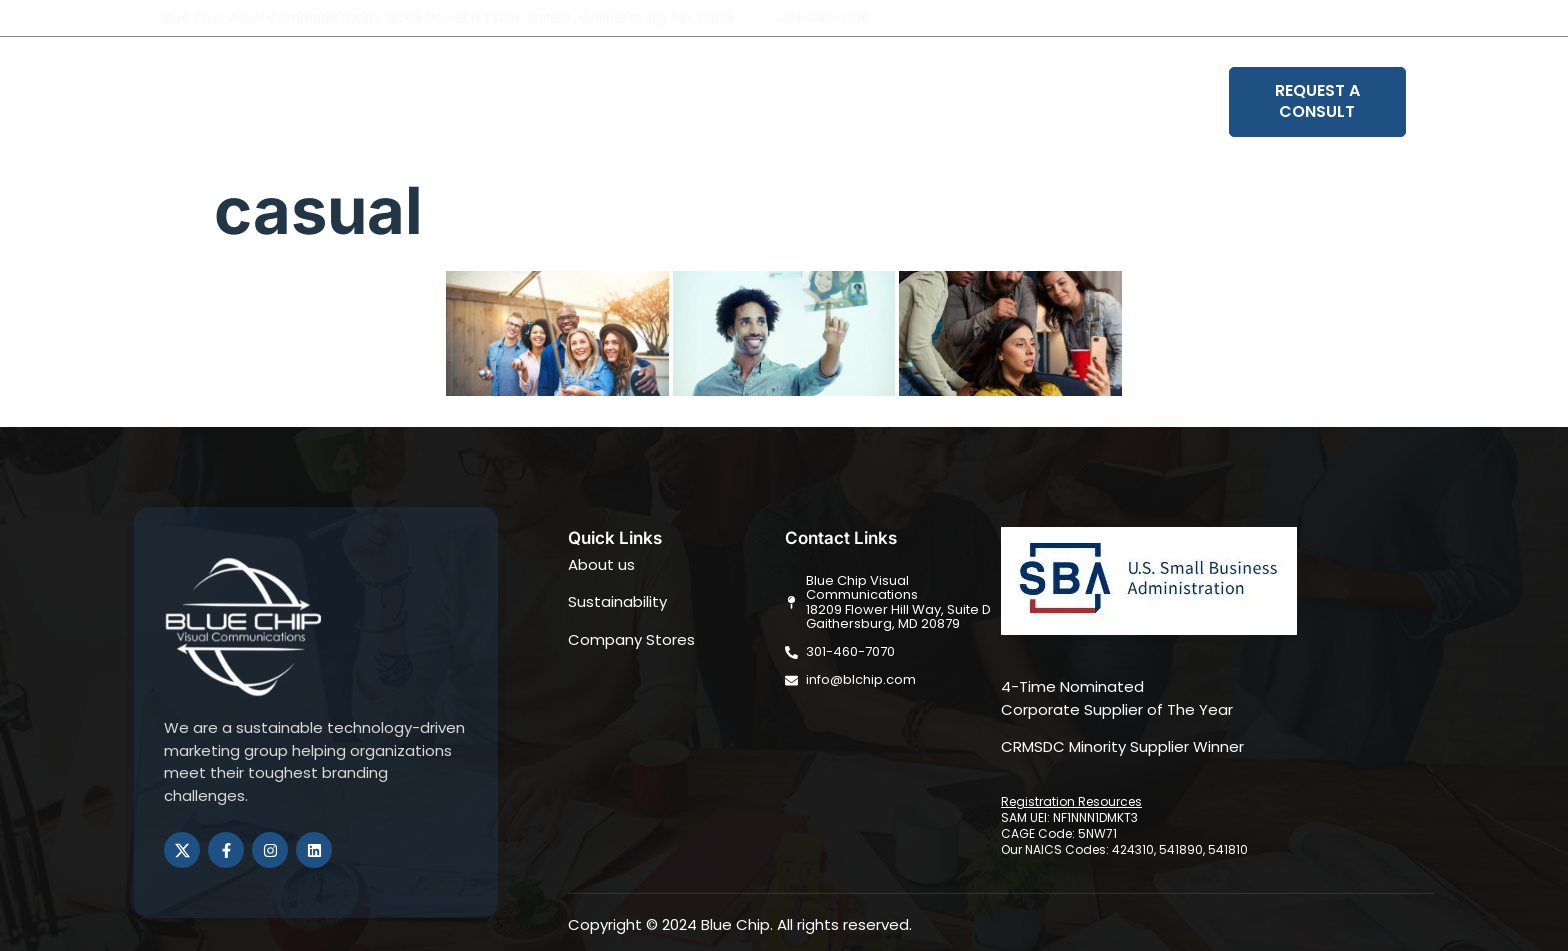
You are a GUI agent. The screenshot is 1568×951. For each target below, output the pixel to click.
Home (597, 102)
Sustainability (899, 102)
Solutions (773, 102)
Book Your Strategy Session (1100, 102)
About (678, 102)
